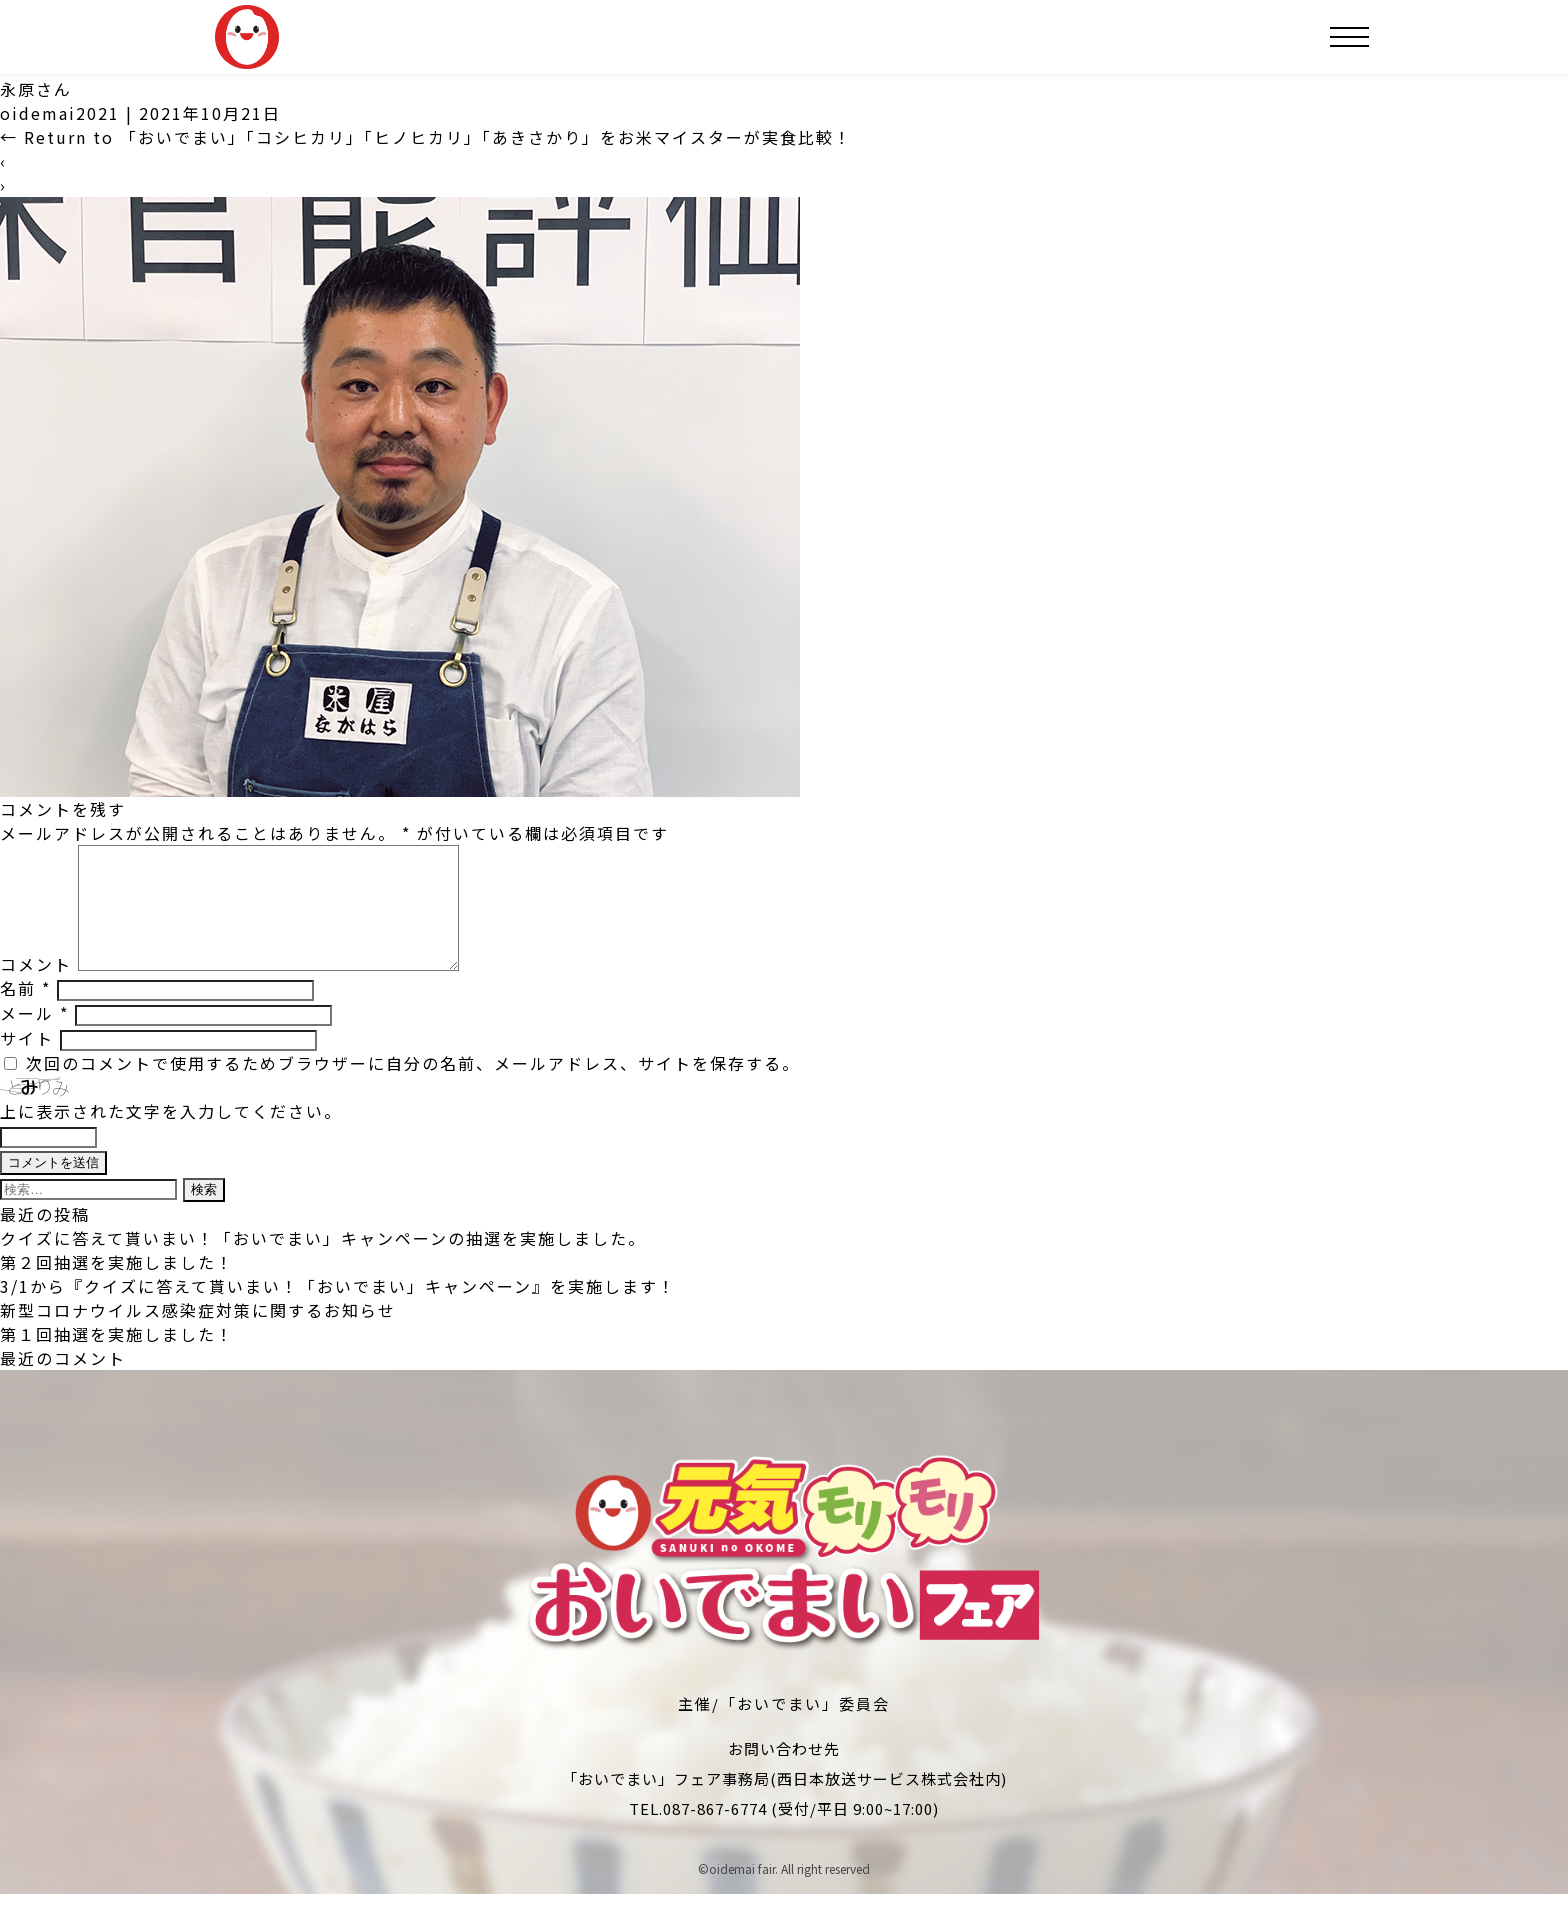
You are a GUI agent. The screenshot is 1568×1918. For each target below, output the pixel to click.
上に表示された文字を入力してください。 (171, 1135)
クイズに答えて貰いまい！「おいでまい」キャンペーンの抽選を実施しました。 (323, 1262)
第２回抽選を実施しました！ (117, 1286)
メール (34, 1037)
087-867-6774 (715, 1832)
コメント (36, 988)
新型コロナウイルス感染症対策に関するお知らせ (198, 1334)
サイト (27, 1062)
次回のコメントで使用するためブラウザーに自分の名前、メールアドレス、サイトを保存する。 (413, 1087)
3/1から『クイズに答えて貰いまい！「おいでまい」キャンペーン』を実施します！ (338, 1310)
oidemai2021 (60, 113)
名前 (25, 1012)
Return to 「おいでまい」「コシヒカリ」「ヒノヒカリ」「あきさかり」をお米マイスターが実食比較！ (426, 137)
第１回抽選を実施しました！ (117, 1358)
